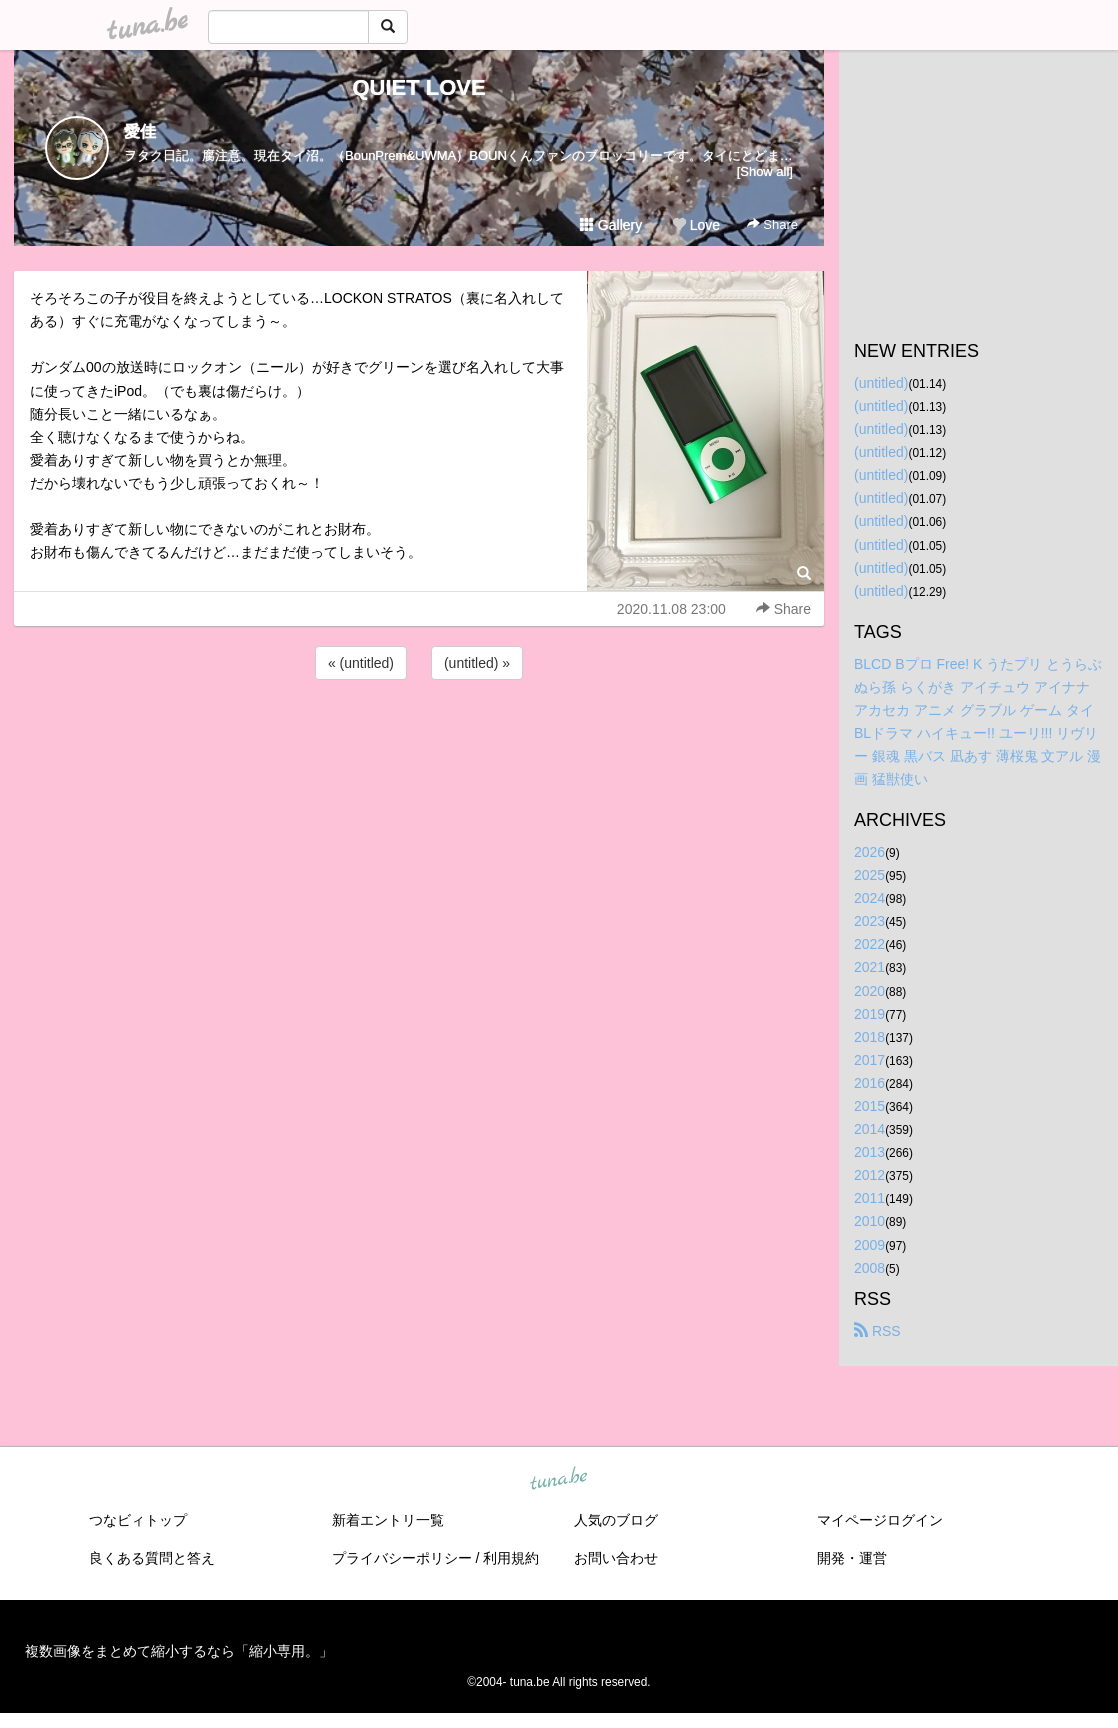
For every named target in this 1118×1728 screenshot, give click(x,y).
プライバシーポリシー (402, 1558)
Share (772, 224)
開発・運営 (852, 1558)
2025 (869, 875)
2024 (869, 898)
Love (696, 225)
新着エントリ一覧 (388, 1520)
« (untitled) (361, 663)
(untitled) (881, 383)
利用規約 (511, 1558)
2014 (869, 1129)
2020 (869, 991)
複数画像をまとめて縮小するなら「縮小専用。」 (179, 1651)
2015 (869, 1106)
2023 (869, 921)
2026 (869, 852)
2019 (869, 1014)
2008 (869, 1268)
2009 (869, 1245)
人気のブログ (616, 1520)
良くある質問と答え (152, 1558)
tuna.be (558, 1479)
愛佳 (140, 131)
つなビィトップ (138, 1520)
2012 (869, 1175)
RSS (877, 1331)
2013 (869, 1152)
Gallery (611, 225)
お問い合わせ (616, 1558)
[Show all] (765, 171)
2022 (869, 944)
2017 (869, 1060)
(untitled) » (477, 663)
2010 (869, 1221)
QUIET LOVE (418, 87)
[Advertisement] (419, 738)
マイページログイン (880, 1520)
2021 (869, 967)
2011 (869, 1198)
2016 (869, 1083)
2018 (869, 1037)
